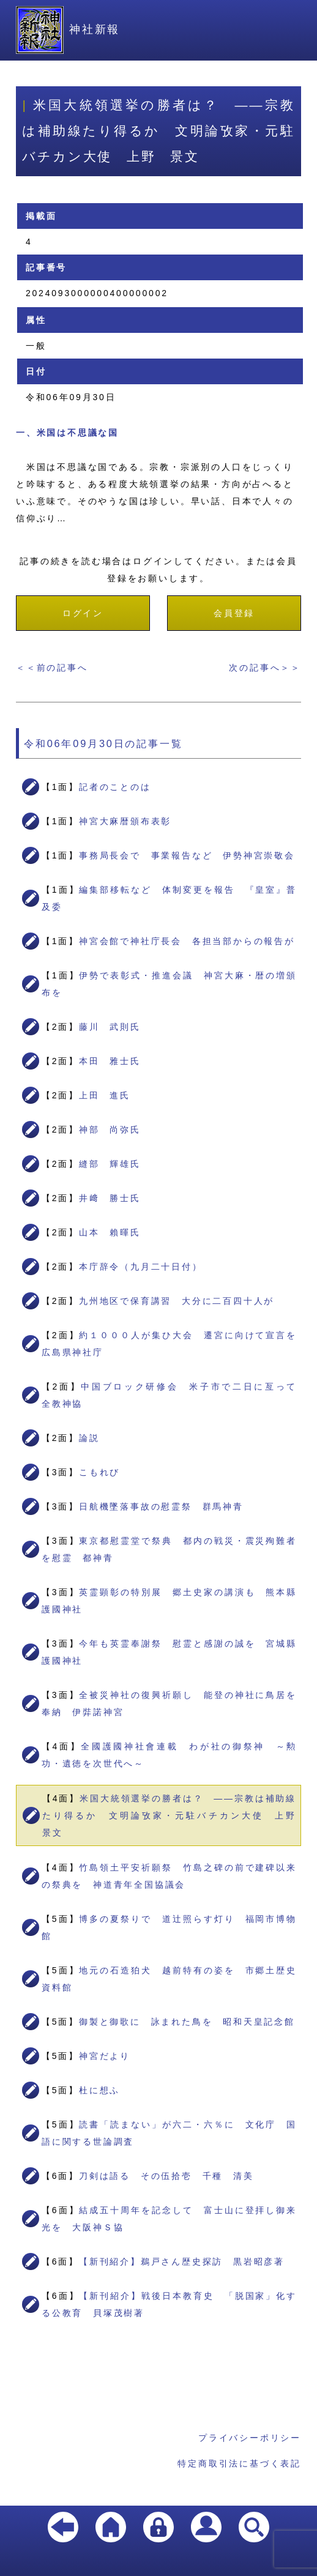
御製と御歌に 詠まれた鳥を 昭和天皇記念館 (187, 2022)
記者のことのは (115, 787)
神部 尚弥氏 (110, 1129)
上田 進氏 (104, 1095)
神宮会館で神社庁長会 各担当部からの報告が (187, 941)
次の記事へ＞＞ (265, 667)
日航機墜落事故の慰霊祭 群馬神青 (161, 1506)
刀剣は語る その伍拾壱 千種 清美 (166, 2176)
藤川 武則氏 (110, 1027)
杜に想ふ (99, 2090)
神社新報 (68, 29)
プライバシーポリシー (249, 2438)
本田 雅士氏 (110, 1061)
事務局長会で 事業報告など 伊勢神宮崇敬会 (187, 855)
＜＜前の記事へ (52, 667)
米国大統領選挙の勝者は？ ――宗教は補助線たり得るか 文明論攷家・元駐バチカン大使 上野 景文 (174, 1815)
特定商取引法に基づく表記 (239, 2463)
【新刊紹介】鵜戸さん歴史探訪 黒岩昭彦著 (182, 2261)
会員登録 (234, 613)
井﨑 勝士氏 (110, 1198)
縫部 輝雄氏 (110, 1164)
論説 (89, 1438)
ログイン (82, 613)
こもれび (99, 1472)
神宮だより (104, 2056)
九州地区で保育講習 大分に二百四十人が (176, 1301)
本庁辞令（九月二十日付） (141, 1266)
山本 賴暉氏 (110, 1232)
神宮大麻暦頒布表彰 (125, 821)
